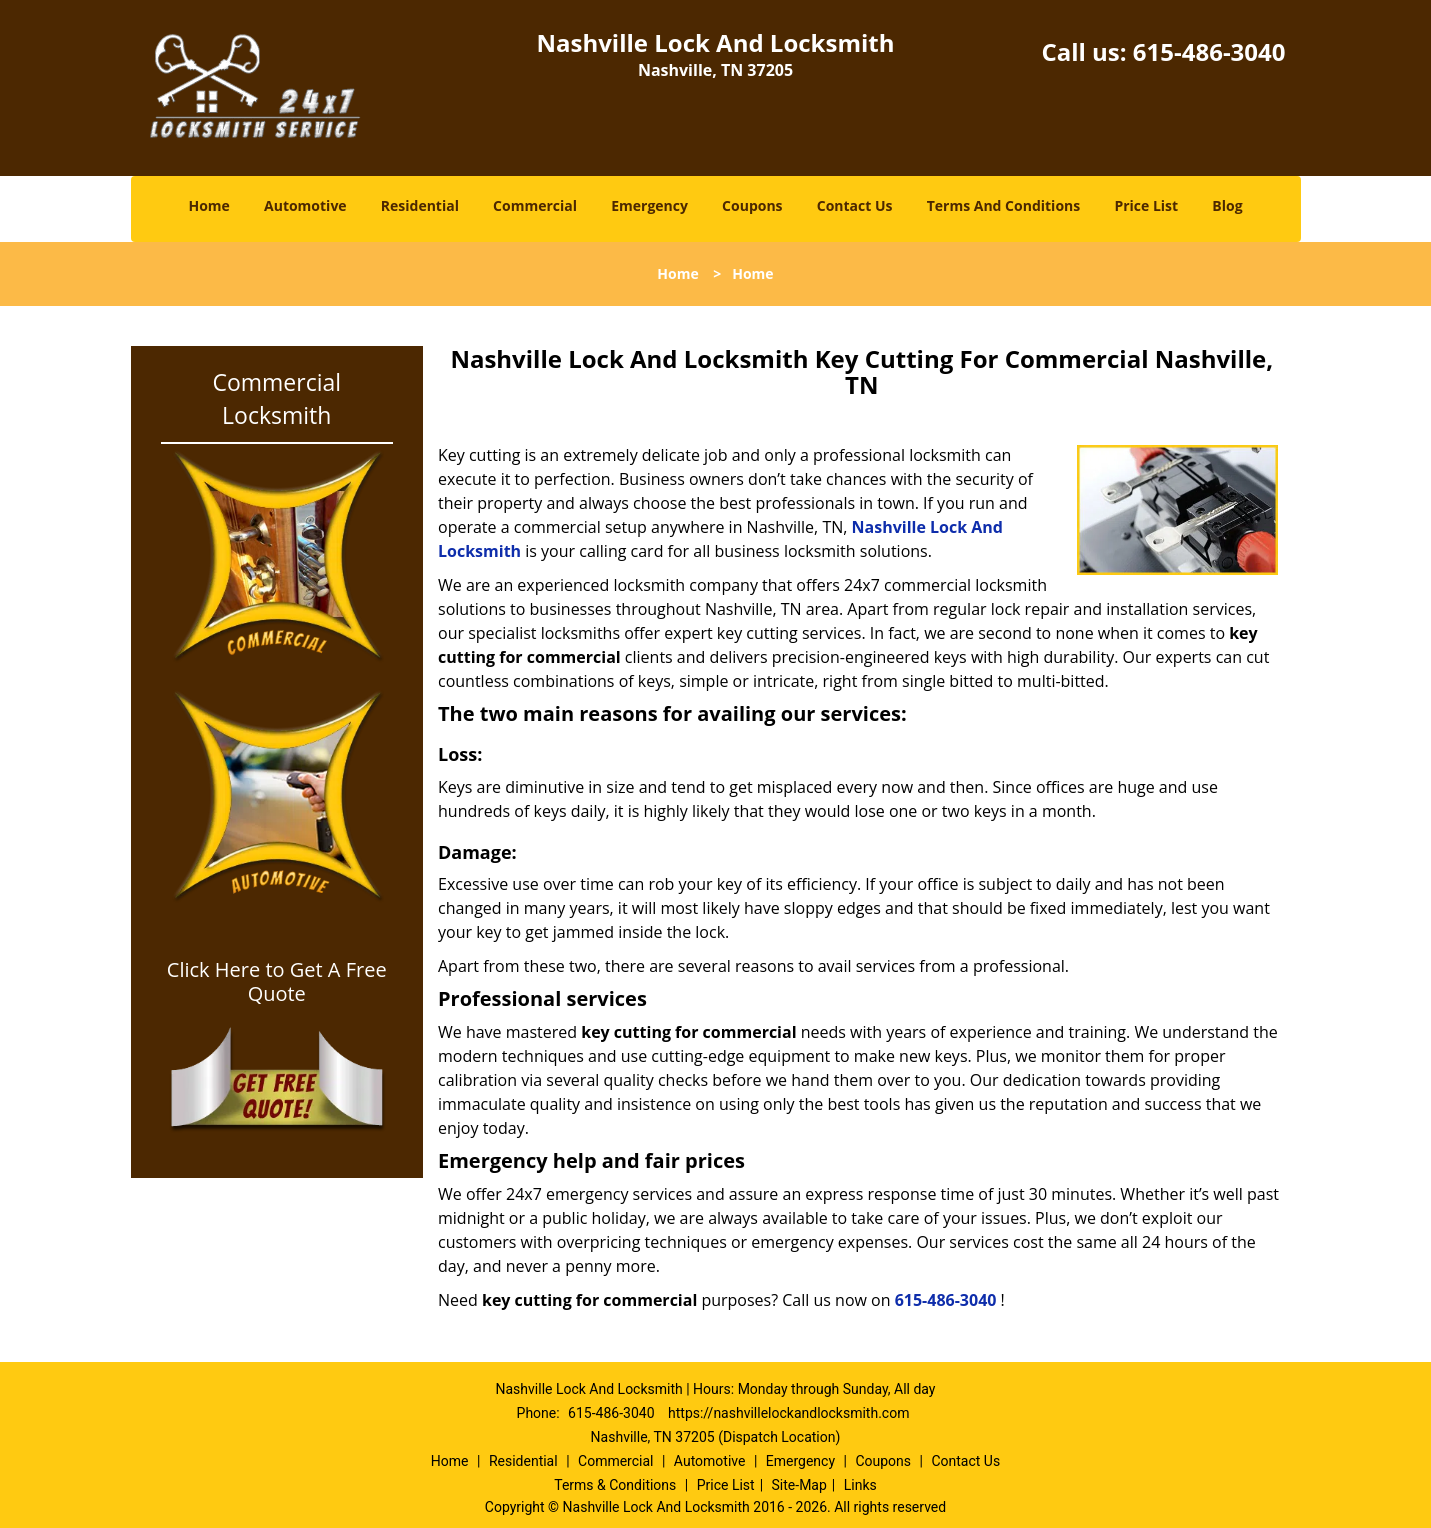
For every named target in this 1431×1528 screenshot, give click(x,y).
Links (860, 1485)
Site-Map (799, 1485)
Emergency (649, 205)
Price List (1146, 205)
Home (208, 205)
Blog (1227, 205)
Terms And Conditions (1004, 205)
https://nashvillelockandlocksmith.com (788, 1413)
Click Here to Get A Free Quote (277, 982)
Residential (420, 205)
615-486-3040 (1209, 51)
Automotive (305, 205)
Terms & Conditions (615, 1485)
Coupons (752, 205)
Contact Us (855, 205)
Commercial (535, 205)
